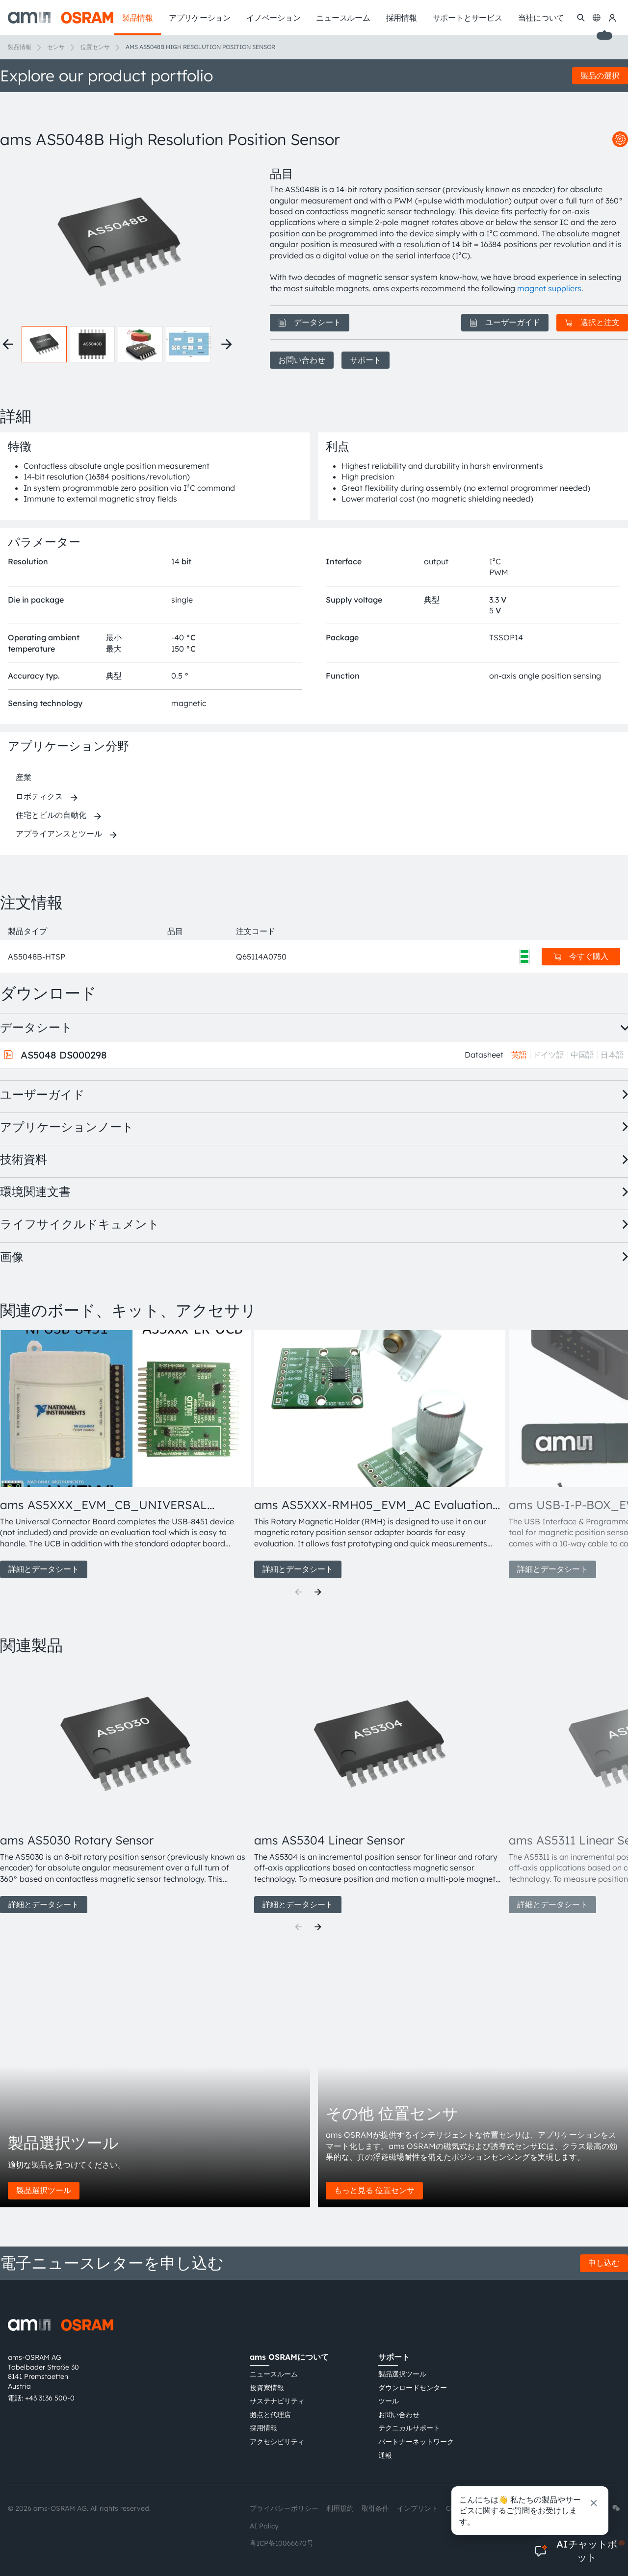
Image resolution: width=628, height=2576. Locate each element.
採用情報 (263, 2428)
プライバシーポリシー (284, 2508)
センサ (56, 47)
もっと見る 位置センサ (374, 2190)
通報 (385, 2455)
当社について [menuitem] (541, 18)
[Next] (318, 1592)
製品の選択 (600, 75)
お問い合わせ (301, 360)
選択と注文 (592, 322)
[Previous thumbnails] (8, 344)
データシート (309, 322)
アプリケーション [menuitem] (200, 18)
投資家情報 (267, 2387)
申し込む (604, 2263)
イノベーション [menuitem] (273, 18)
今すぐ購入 (580, 956)
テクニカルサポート (409, 2428)
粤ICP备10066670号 (282, 2543)
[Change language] (596, 17)
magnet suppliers (549, 288)
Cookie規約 (464, 2508)
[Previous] (298, 1592)
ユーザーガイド (505, 322)
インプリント (417, 2508)
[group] (123, 1454)
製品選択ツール (43, 2190)
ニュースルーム (274, 2374)
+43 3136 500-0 (50, 2398)
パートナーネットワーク (416, 2441)
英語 (519, 1055)
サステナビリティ (277, 2401)
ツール (388, 2401)
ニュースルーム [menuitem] (343, 18)
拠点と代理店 (270, 2414)
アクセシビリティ (277, 2441)
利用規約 (340, 2508)
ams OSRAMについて (289, 2357)
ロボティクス (39, 796)
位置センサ (95, 47)
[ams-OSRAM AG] (60, 18)
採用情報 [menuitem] (401, 18)
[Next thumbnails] (227, 344)
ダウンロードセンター (412, 2387)
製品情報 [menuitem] (137, 18)
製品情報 (19, 47)
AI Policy (264, 2526)
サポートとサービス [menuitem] (467, 18)
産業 (23, 777)
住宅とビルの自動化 (51, 815)
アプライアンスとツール (59, 833)
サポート (365, 360)
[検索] (581, 17)
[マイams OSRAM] (612, 17)
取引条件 (375, 2508)
